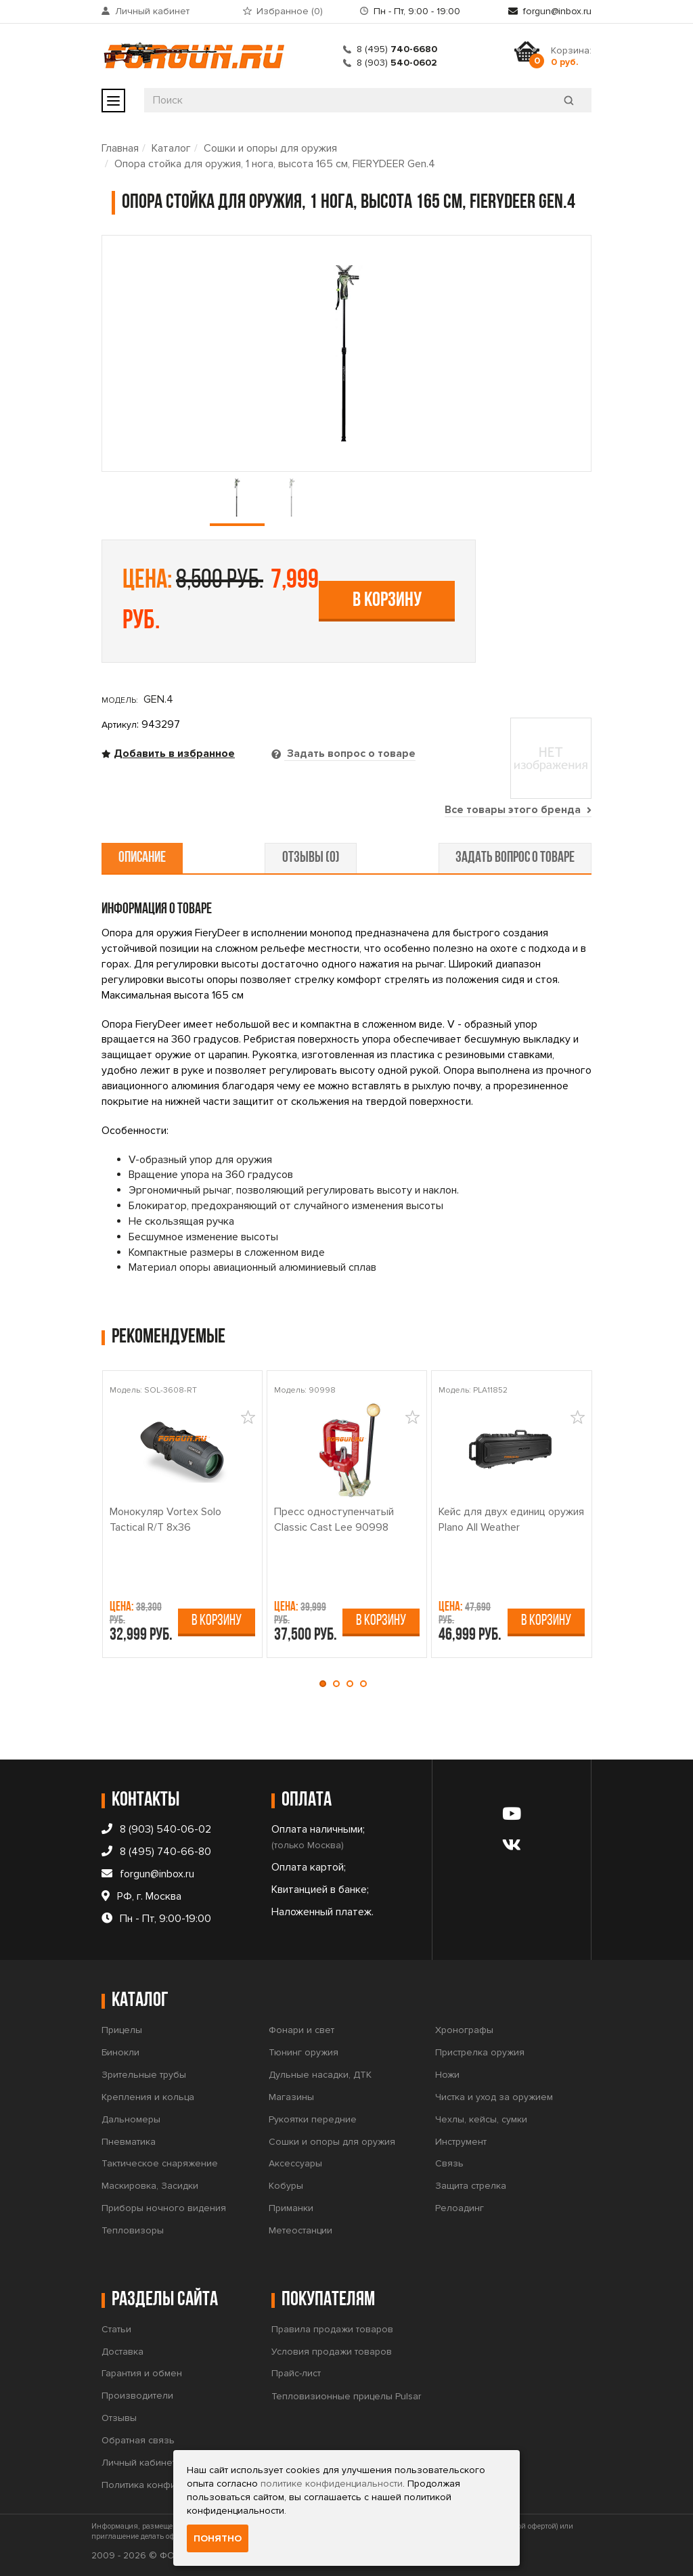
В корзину (387, 600)
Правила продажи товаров (332, 2329)
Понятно (218, 2538)
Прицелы (122, 2030)
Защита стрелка (470, 2185)
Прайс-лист (296, 2373)
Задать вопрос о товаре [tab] (350, 753)
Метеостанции (300, 2230)
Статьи (116, 2329)
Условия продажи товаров (331, 2351)
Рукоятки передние (313, 2119)
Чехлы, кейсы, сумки (481, 2119)
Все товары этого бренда (517, 809)
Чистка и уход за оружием (494, 2097)
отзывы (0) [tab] (311, 858)
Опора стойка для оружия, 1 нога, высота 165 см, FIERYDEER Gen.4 (274, 164)
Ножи (447, 2074)
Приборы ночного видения (164, 2208)
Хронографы (464, 2030)
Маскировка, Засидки (150, 2185)
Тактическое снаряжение (160, 2163)
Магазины (291, 2097)
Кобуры (286, 2185)
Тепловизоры (133, 2230)
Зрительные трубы (144, 2074)
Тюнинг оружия (303, 2052)
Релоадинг (459, 2208)
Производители (137, 2395)
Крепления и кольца (148, 2097)
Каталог (171, 148)
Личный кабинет (152, 11)
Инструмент (461, 2141)
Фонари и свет (301, 2030)
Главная (120, 148)
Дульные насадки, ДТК (320, 2074)
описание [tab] (142, 858)
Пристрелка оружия (479, 2052)
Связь (449, 2163)
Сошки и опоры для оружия (270, 148)
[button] (326, 1683)
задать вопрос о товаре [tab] (514, 858)
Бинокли (120, 2052)
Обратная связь (138, 2440)
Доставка (122, 2351)
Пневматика (129, 2141)
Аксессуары (295, 2163)
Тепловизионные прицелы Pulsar (346, 2396)
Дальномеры (131, 2119)
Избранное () (289, 11)
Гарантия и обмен (142, 2373)
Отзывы (119, 2418)
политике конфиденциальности (332, 2483)
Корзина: (571, 56)
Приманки (291, 2208)
